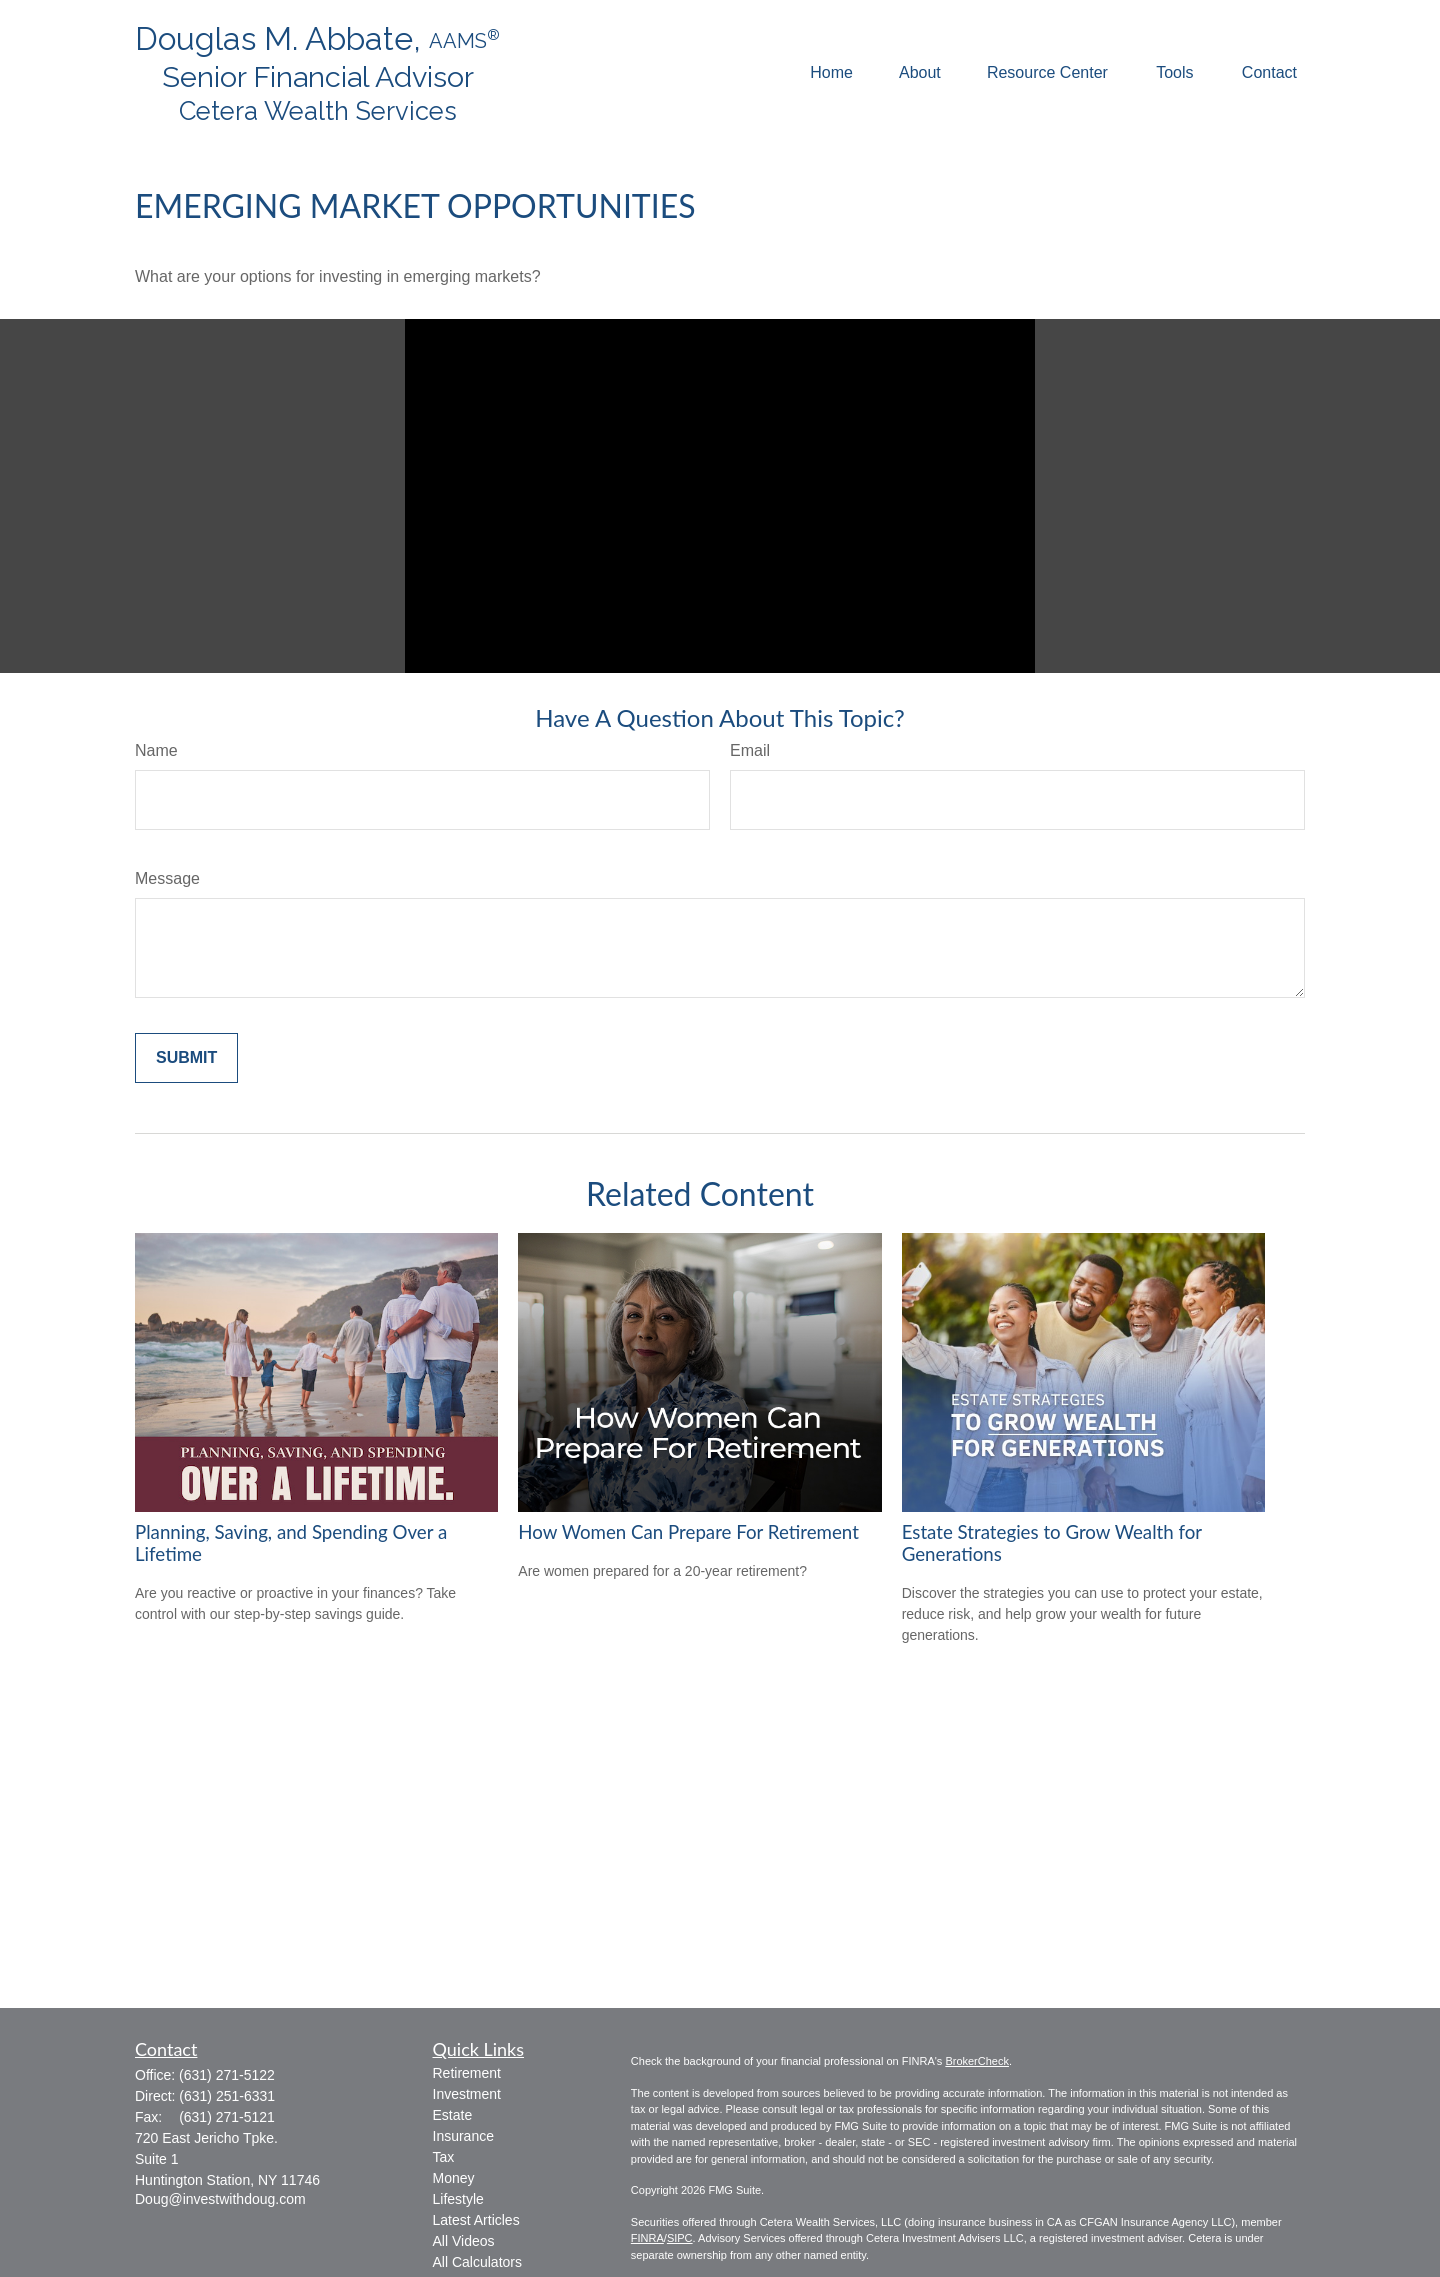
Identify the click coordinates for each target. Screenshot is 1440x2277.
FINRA (647, 2238)
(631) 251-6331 (227, 2096)
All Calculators (477, 2262)
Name (156, 750)
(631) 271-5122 (227, 2075)
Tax (444, 2157)
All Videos (464, 2241)
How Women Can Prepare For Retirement (688, 1532)
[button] (831, 73)
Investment (467, 2094)
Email (750, 750)
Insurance (463, 2136)
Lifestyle (458, 2199)
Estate (453, 2115)
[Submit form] (186, 1058)
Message (167, 878)
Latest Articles (476, 2220)
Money (454, 2178)
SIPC (680, 2238)
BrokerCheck (977, 2061)
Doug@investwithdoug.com (220, 2199)
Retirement (467, 2073)
